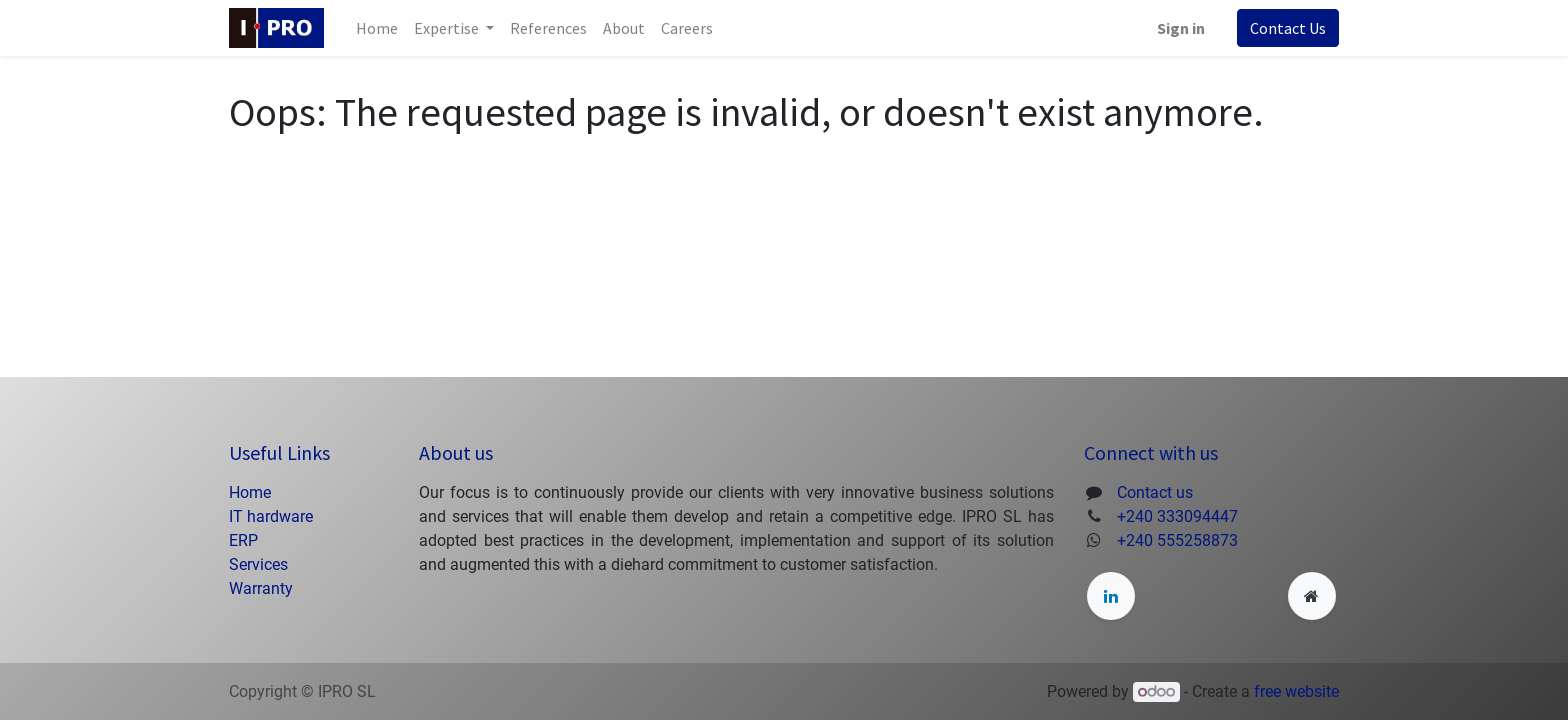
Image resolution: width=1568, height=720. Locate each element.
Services (258, 564)
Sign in (1181, 28)
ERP (245, 540)
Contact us (1155, 492)
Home (250, 492)
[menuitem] (377, 28)
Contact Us (1288, 28)
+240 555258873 (1177, 540)
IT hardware (271, 516)
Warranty (261, 588)
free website (1296, 691)
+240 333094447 (1177, 516)
